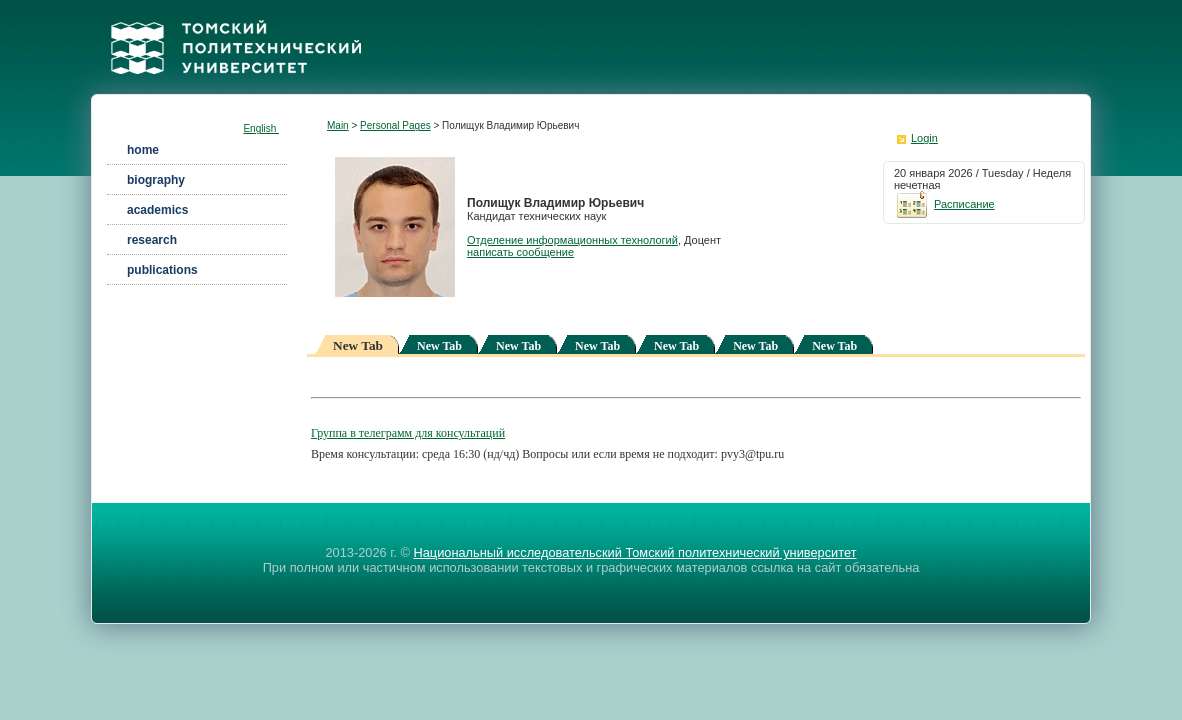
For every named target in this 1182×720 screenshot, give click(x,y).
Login (924, 138)
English (261, 128)
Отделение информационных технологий (572, 240)
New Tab (439, 346)
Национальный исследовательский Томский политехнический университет (634, 552)
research (152, 240)
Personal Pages (395, 125)
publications (162, 270)
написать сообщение (520, 252)
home (143, 150)
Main (338, 125)
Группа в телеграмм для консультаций (408, 433)
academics (157, 210)
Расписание (944, 204)
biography (156, 180)
